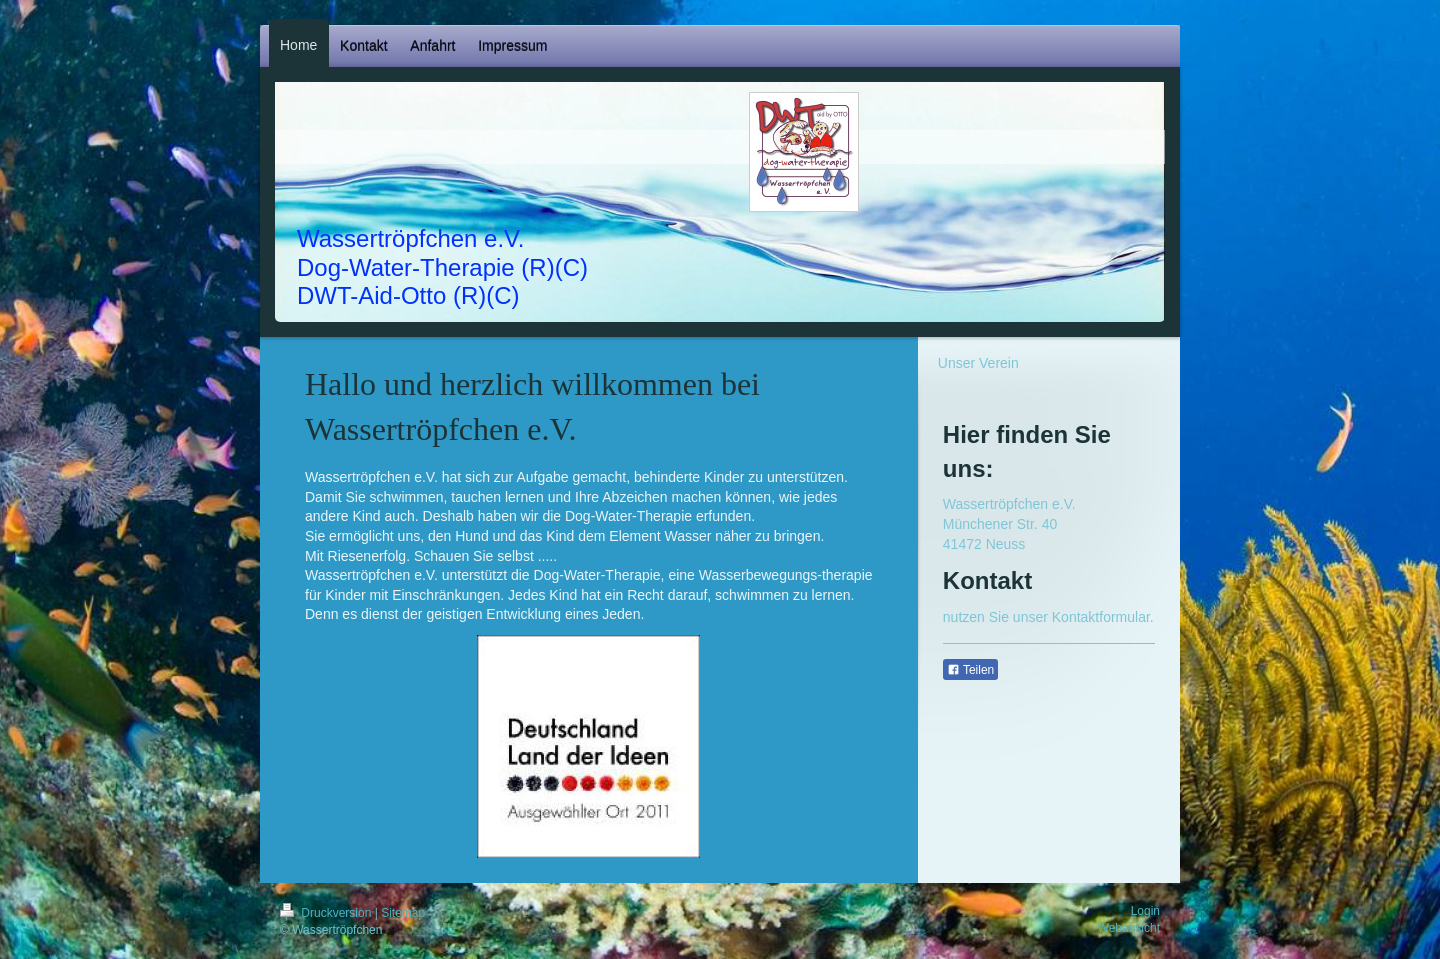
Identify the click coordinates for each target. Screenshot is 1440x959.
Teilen (970, 670)
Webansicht (1129, 928)
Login (1145, 911)
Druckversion (327, 913)
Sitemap (403, 913)
